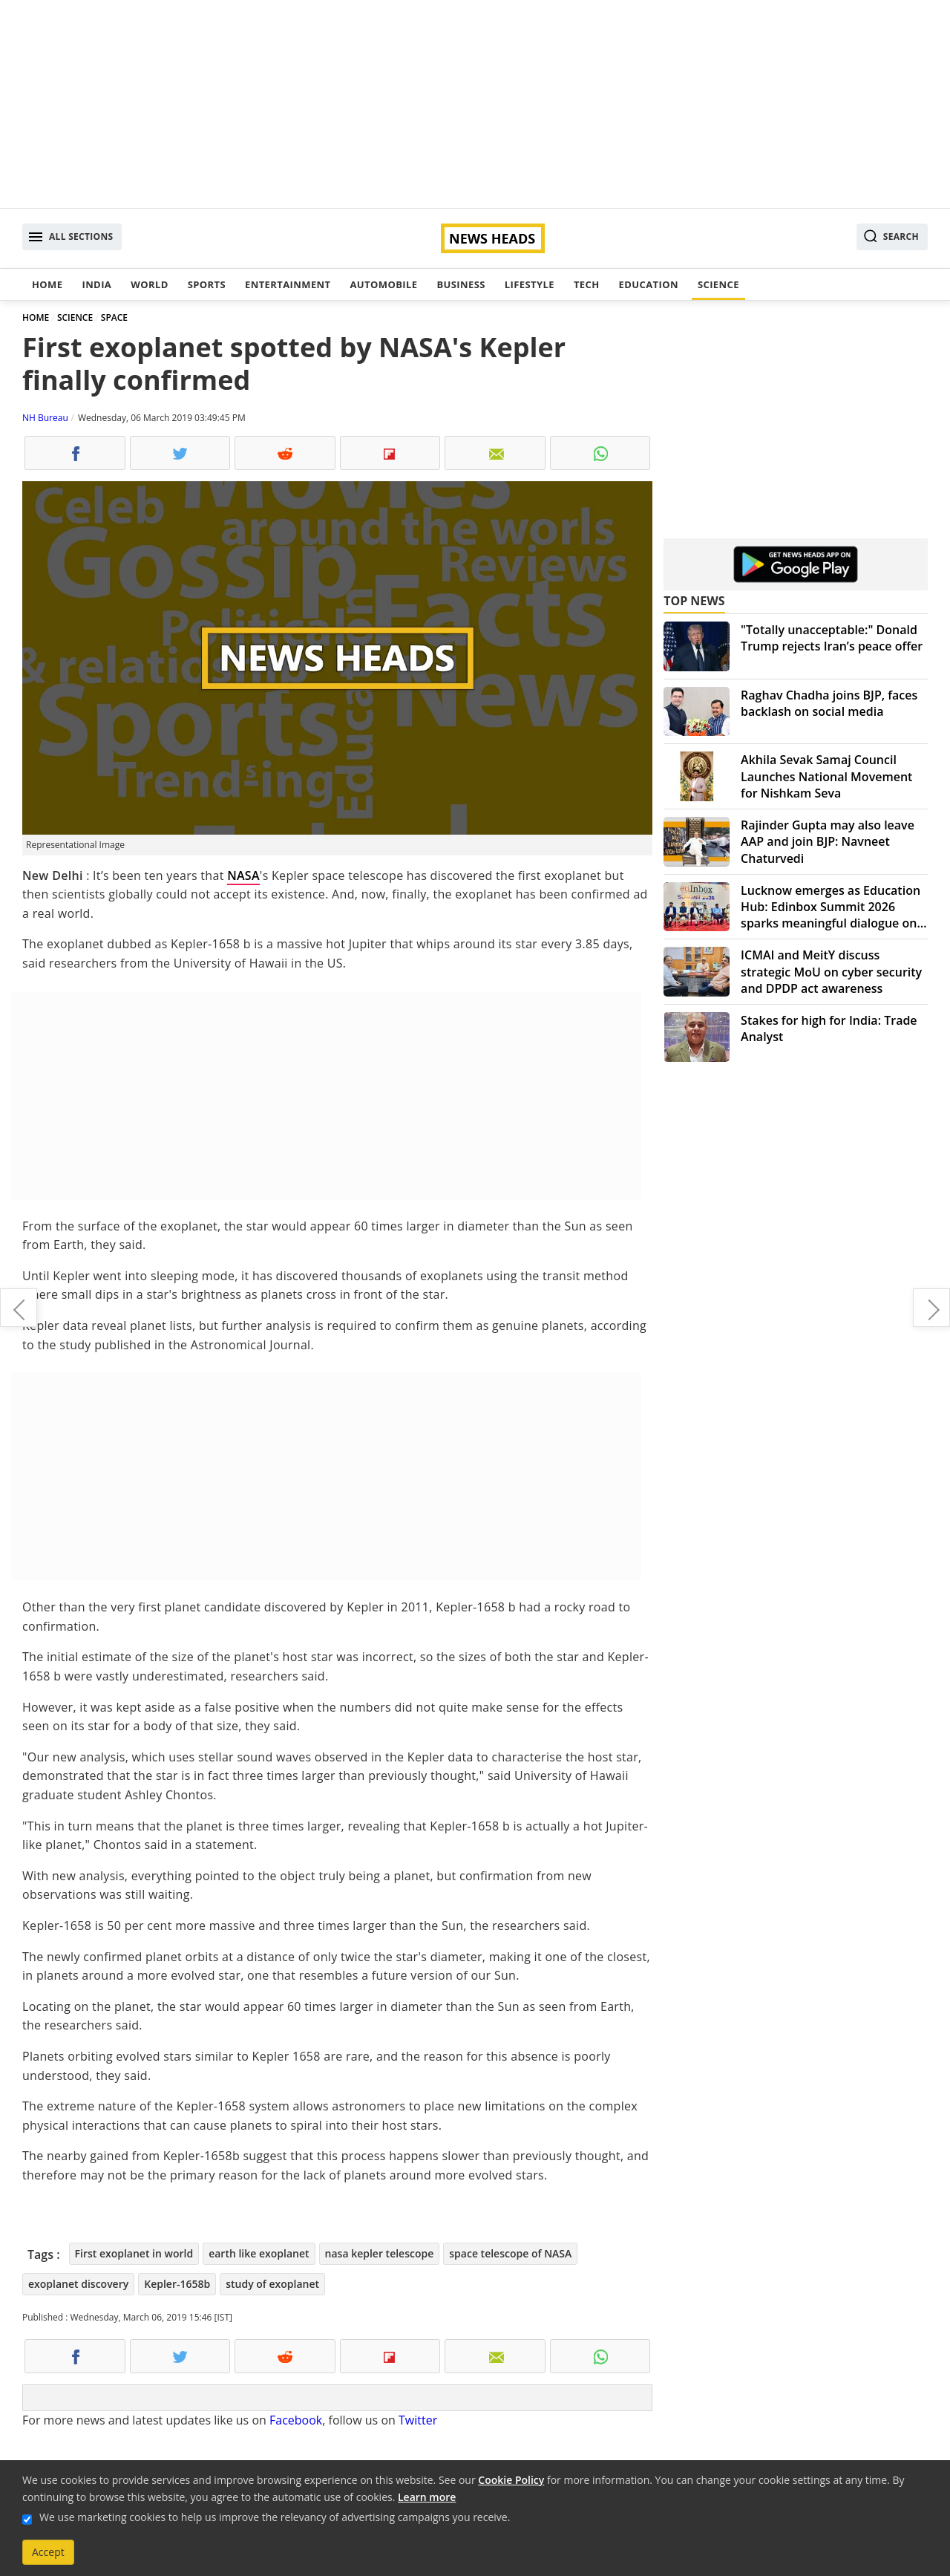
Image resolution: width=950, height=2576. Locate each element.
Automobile (383, 284)
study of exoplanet (272, 2284)
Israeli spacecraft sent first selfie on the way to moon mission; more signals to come (18, 1307)
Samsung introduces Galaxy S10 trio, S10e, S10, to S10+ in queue (931, 1307)
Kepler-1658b (177, 2284)
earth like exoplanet (259, 2253)
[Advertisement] (475, 104)
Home (47, 284)
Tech (587, 284)
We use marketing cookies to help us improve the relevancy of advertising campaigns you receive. (274, 2517)
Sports (207, 284)
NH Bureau (45, 417)
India (96, 284)
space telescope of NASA (510, 2253)
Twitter (418, 2420)
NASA (243, 875)
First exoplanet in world (134, 2253)
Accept (48, 2552)
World (149, 284)
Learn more (427, 2497)
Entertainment (287, 284)
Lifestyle (529, 284)
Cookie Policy (511, 2480)
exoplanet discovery (78, 2284)
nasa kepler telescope (379, 2253)
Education (648, 284)
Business (460, 284)
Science (718, 284)
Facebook (295, 2420)
